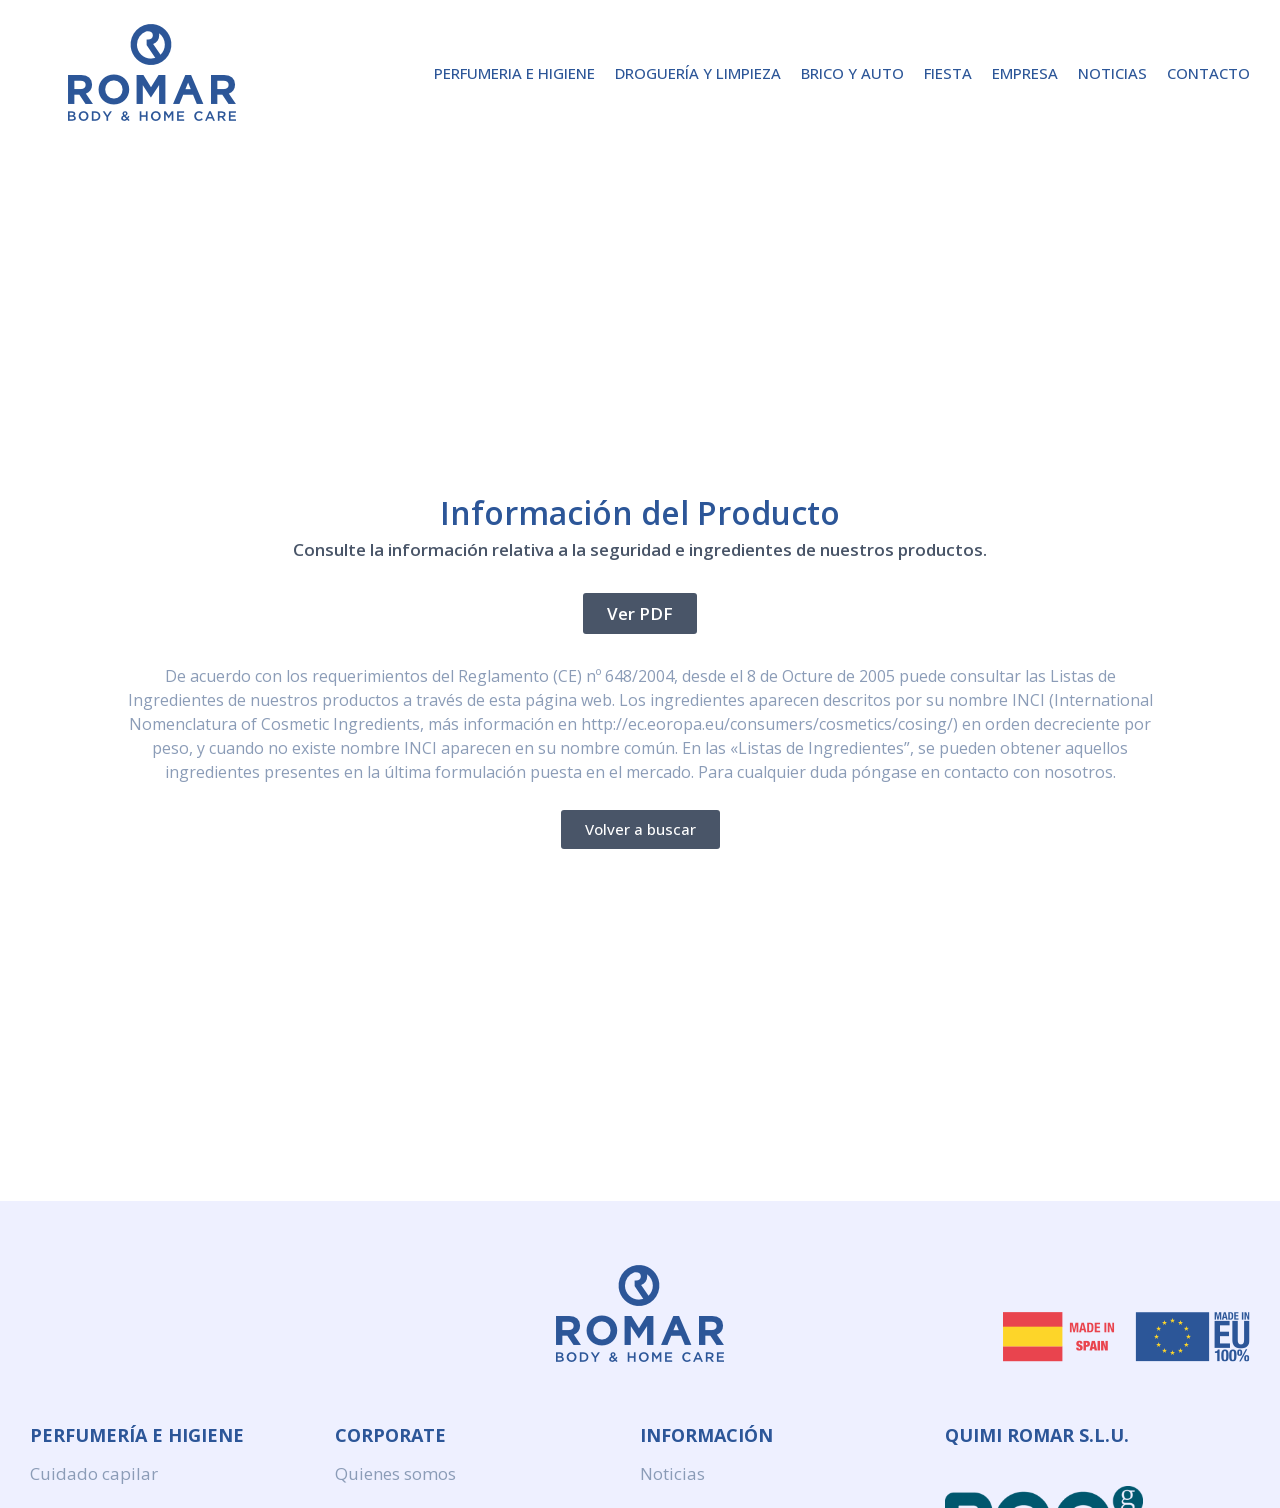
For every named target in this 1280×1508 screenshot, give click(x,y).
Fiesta (948, 73)
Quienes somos (395, 1473)
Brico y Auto (852, 73)
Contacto (1208, 73)
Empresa (1025, 73)
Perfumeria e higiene (514, 73)
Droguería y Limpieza (698, 73)
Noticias (1112, 73)
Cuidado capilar (94, 1473)
